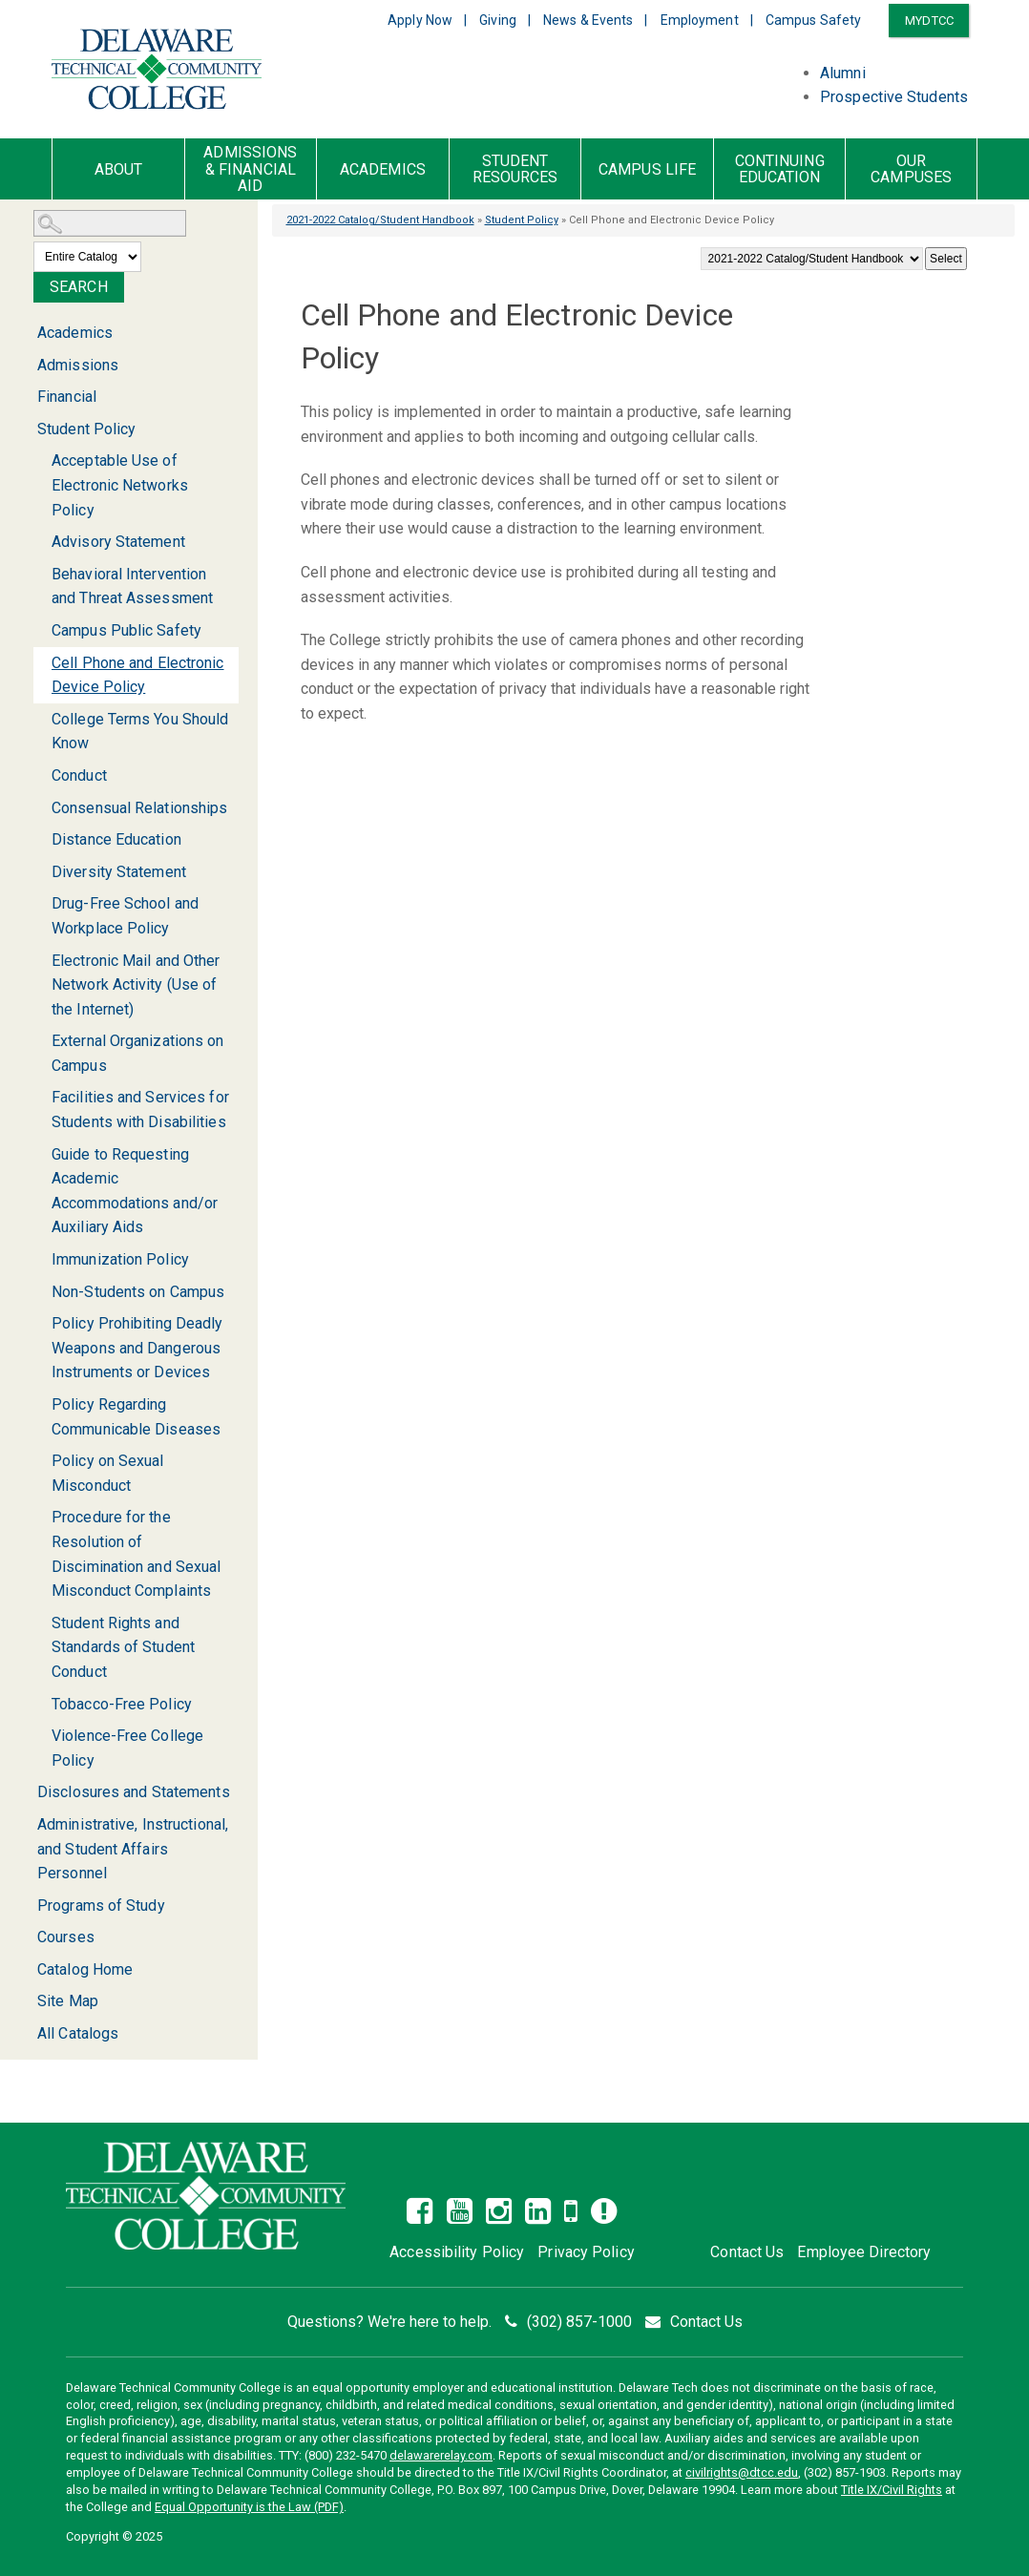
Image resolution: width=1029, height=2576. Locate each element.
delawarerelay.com (441, 2455)
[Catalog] (812, 258)
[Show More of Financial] (26, 396)
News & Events (588, 20)
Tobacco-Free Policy (122, 1704)
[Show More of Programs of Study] (26, 1905)
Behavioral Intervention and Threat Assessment (132, 586)
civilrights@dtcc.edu (741, 2472)
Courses (65, 1937)
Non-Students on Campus (138, 1292)
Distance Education (116, 839)
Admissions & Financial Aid (250, 169)
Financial (66, 396)
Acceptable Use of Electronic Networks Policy (120, 484)
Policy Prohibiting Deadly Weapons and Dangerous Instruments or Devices (137, 1347)
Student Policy (521, 220)
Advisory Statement (118, 542)
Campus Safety (813, 20)
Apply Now (420, 20)
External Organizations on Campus (138, 1053)
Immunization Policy (120, 1259)
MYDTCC (929, 20)
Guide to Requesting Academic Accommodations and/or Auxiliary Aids (135, 1191)
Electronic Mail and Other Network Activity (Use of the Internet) (136, 985)
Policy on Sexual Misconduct (108, 1473)
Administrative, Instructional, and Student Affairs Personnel (132, 1848)
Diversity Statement (119, 872)
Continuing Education (780, 169)
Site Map (67, 2001)
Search (79, 287)
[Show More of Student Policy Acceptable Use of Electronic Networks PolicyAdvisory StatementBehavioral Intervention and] (26, 430)
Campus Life (647, 169)
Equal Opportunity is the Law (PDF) (249, 2507)
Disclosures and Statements (133, 1792)
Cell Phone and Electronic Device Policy (138, 675)
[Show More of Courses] (26, 1937)
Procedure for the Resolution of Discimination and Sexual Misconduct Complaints (136, 1554)
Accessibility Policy (456, 2252)
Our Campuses (911, 169)
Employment (700, 20)
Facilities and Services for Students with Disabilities (140, 1109)
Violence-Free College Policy (127, 1748)
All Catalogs (77, 2033)
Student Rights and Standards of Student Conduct (123, 1647)
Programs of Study (101, 1905)
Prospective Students (894, 97)
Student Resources (515, 169)
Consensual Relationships (139, 808)
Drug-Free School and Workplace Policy (125, 915)
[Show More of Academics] (26, 332)
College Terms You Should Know (140, 731)
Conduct (79, 775)
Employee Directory (864, 2252)
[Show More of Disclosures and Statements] (26, 1792)
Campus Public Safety (126, 630)
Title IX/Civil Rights (891, 2489)
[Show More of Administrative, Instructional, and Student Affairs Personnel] (26, 1824)
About (118, 169)
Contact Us (747, 2252)
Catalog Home (85, 1969)
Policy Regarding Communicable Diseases (136, 1416)
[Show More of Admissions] (26, 365)
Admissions (77, 365)
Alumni (843, 73)
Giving (497, 20)
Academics (383, 169)
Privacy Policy (585, 2252)
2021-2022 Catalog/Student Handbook (380, 220)
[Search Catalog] (109, 223)
